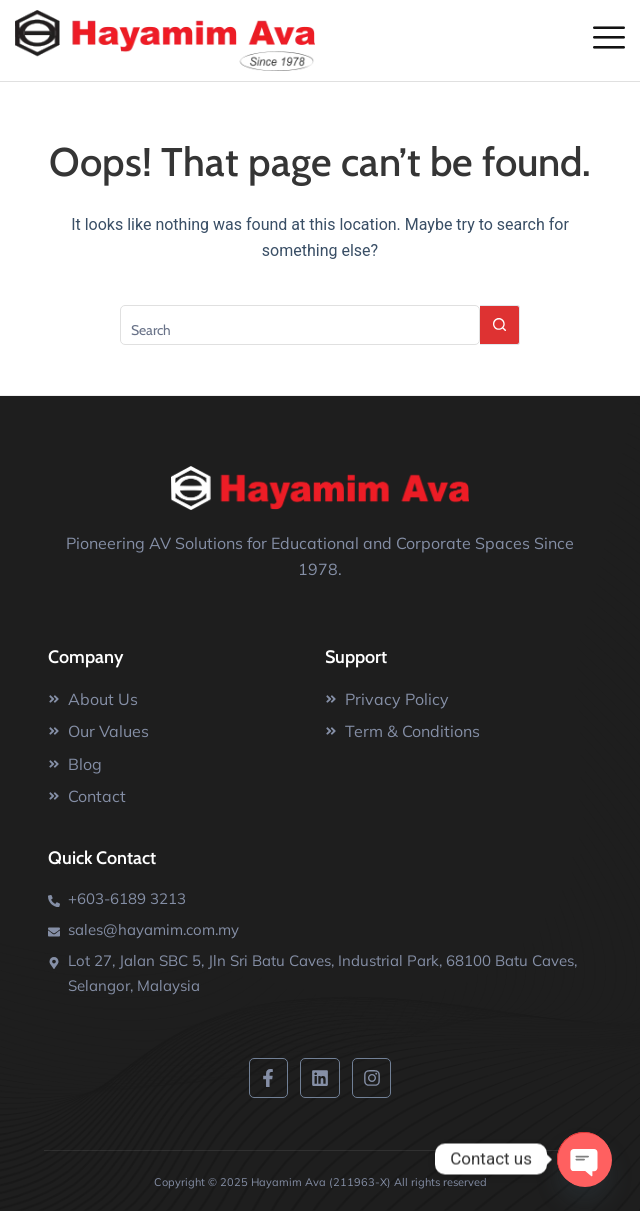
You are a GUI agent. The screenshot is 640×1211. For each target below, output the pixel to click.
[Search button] (500, 325)
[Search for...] (300, 325)
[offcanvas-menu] (609, 38)
